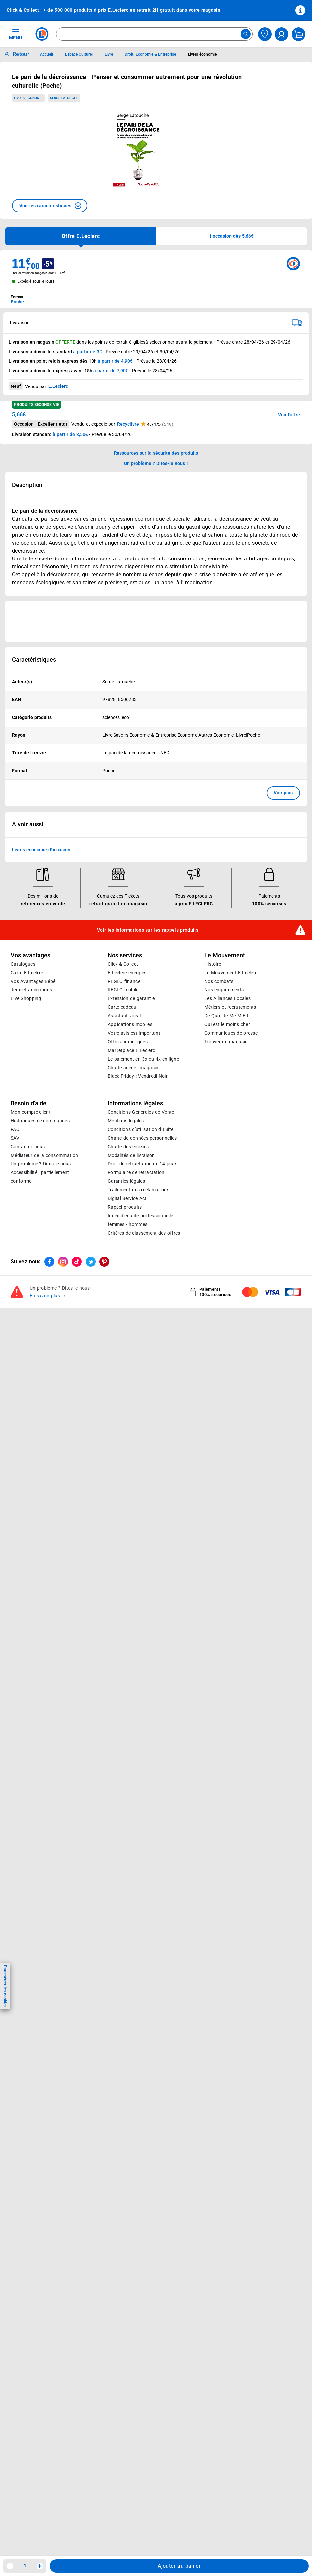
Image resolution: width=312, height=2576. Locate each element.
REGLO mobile (123, 1153)
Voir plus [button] (283, 792)
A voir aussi (27, 987)
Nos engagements (224, 1153)
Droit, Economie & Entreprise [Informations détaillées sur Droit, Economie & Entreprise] (150, 54)
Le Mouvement (224, 1118)
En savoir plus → (48, 1458)
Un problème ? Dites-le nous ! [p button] (156, 463)
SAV (15, 1301)
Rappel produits (125, 1370)
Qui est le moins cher (227, 1187)
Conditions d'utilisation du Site (140, 1292)
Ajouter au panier (179, 2566)
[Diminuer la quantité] (10, 2566)
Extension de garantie (131, 1161)
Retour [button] (21, 54)
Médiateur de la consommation (44, 1318)
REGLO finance (124, 1144)
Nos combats (218, 1144)
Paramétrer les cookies (5, 1986)
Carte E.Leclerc (27, 1135)
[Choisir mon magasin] (265, 34)
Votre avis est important (134, 1196)
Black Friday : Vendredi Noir (138, 1239)
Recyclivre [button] (128, 424)
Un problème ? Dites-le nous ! (42, 1327)
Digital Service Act (127, 1361)
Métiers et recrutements (230, 1170)
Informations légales (135, 1266)
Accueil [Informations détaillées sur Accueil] (46, 54)
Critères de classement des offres (144, 1396)
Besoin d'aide (28, 1266)
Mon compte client (31, 1275)
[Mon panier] (298, 34)
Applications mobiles (130, 1187)
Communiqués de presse (231, 1196)
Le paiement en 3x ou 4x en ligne (143, 1222)
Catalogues (23, 1127)
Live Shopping (26, 1161)
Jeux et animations (31, 1153)
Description (27, 485)
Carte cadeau (122, 1170)
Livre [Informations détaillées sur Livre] (109, 54)
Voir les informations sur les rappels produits (147, 1093)
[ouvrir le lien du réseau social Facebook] (49, 1425)
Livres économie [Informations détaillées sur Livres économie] (202, 54)
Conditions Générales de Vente (141, 1275)
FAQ (15, 1292)
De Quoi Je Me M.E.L (227, 1178)
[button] (49, 205)
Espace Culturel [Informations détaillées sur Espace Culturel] (79, 54)
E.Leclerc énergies (127, 1135)
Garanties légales (126, 1344)
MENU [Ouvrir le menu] (15, 33)
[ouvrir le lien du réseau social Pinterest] (104, 1425)
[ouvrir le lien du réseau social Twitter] (91, 1425)
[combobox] (154, 34)
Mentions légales (126, 1283)
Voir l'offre (289, 414)
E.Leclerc (131, 1213)
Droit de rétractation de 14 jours (142, 1327)
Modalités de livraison (131, 1318)
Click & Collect (123, 1127)
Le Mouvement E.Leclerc (230, 1135)
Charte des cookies (128, 1309)
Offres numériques (128, 1204)
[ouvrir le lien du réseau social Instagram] (63, 1425)
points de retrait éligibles (120, 342)
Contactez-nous (28, 1309)
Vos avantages (30, 1118)
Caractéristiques (34, 659)
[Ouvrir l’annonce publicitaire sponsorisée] (156, 621)
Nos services (125, 1118)
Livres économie (28, 98)
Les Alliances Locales (227, 1161)
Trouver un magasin (226, 1204)
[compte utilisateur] (281, 34)
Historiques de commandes (40, 1283)
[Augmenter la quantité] (40, 2566)
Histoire (212, 1127)
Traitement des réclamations (138, 1352)
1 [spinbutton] (25, 2565)
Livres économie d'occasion (41, 1012)
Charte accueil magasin (133, 1230)
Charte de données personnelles (142, 1301)
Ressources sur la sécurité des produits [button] (156, 453)
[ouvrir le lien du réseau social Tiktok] (77, 1425)
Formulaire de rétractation (136, 1335)
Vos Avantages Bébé (33, 1144)
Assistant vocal (124, 1178)
